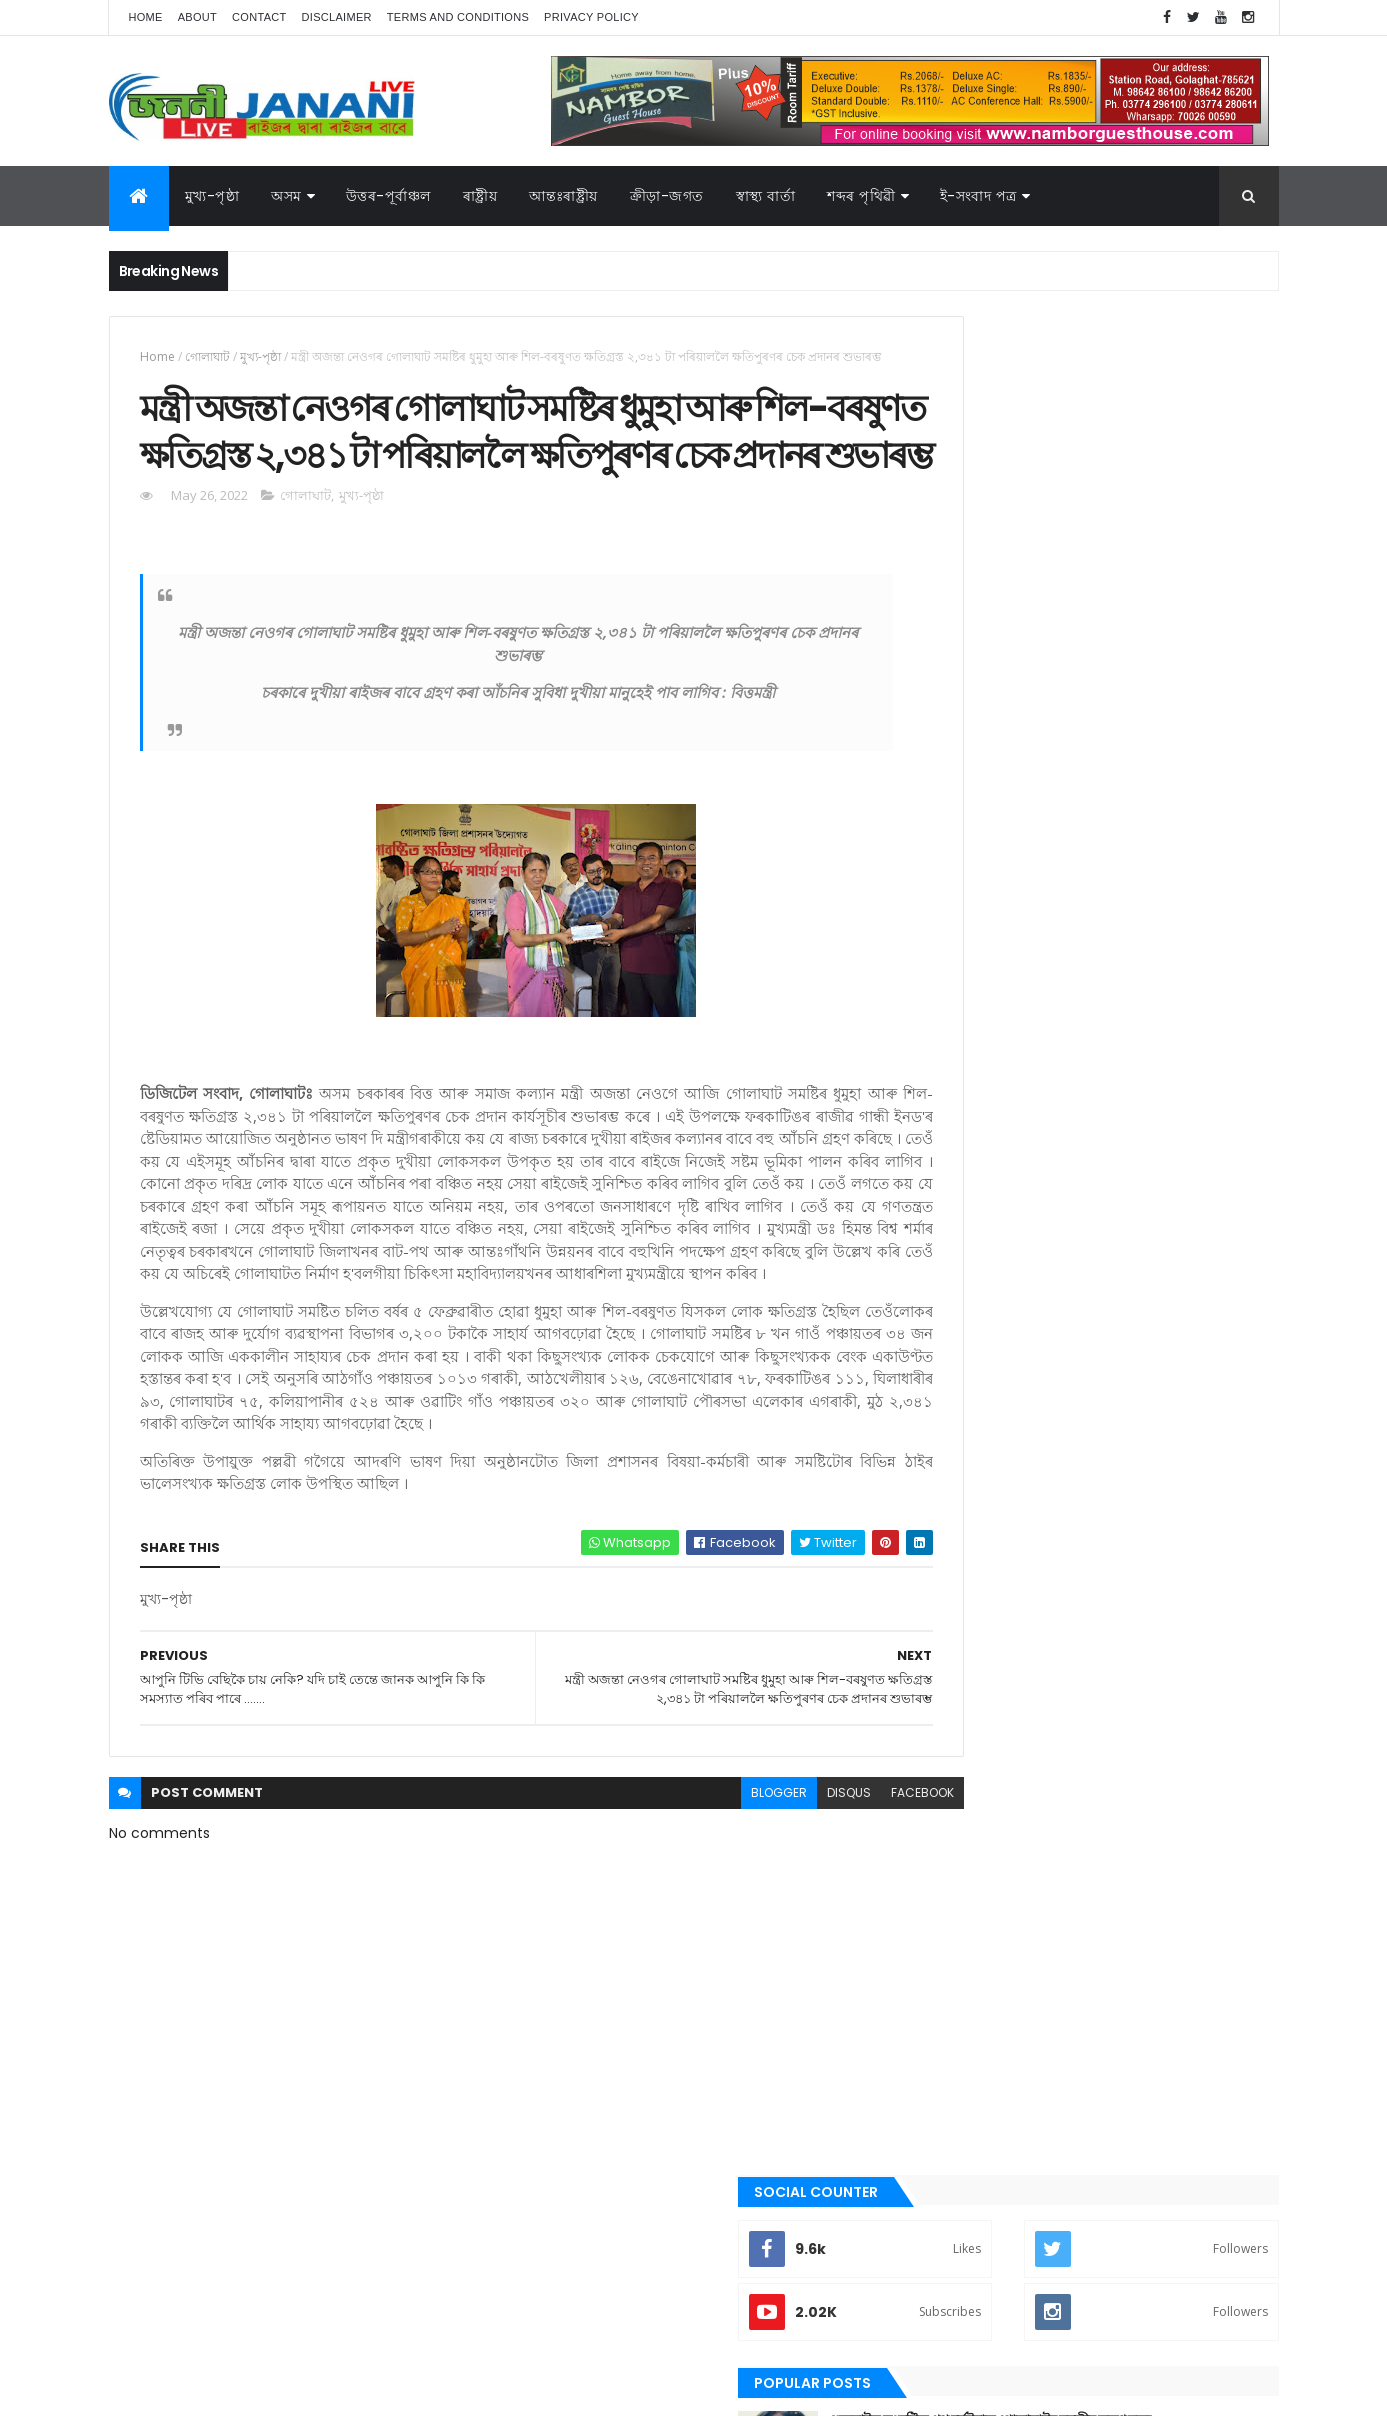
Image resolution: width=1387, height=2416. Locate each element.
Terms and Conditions (458, 17)
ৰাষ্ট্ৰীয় (943, 1668)
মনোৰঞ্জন (952, 1566)
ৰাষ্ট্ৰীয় (480, 196)
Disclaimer (337, 17)
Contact (259, 17)
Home (146, 17)
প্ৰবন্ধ (942, 1499)
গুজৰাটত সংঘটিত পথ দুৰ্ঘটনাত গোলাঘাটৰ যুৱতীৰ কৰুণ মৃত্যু (1140, 571)
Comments (1188, 812)
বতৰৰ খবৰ (955, 1533)
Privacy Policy (591, 17)
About (197, 17)
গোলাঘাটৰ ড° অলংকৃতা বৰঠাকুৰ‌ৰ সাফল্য (1117, 642)
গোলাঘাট (207, 356)
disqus (762, 1922)
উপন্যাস (949, 1296)
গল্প (938, 1397)
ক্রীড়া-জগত (667, 196)
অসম (286, 196)
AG (152, 2391)
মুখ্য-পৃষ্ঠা (212, 196)
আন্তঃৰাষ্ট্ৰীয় (563, 196)
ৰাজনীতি (951, 1634)
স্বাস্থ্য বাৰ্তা (766, 196)
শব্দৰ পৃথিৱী (861, 196)
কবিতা (945, 1330)
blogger (692, 1922)
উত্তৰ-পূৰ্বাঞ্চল (388, 196)
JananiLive (214, 2371)
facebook (835, 1922)
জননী (944, 1465)
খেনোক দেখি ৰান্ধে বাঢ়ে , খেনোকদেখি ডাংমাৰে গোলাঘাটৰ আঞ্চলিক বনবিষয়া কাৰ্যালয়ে (1130, 733)
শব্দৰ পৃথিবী (956, 1702)
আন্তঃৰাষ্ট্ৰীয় (957, 1228)
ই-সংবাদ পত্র (978, 196)
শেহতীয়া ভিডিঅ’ (968, 1735)
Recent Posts (1006, 812)
